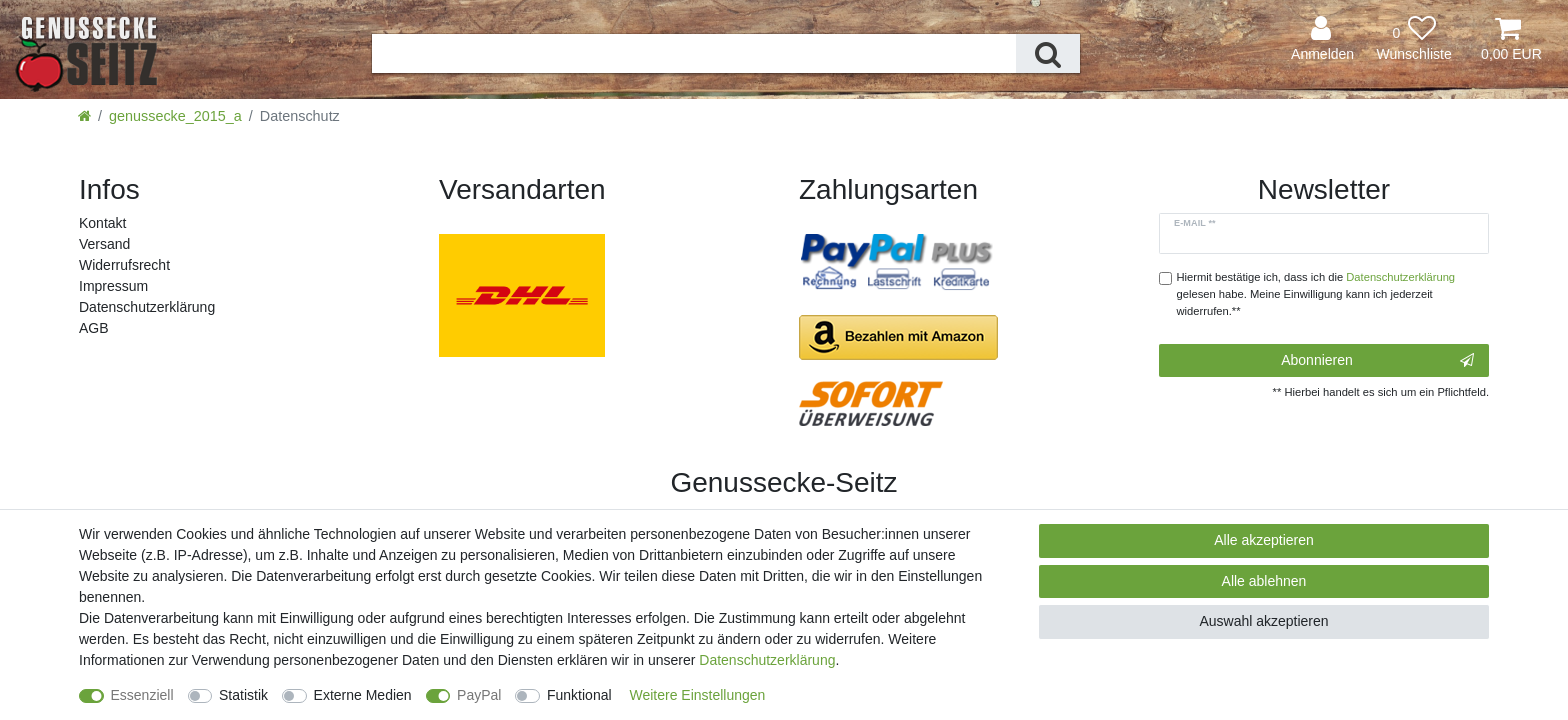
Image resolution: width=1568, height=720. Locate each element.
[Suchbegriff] (694, 53)
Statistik (243, 695)
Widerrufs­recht (124, 265)
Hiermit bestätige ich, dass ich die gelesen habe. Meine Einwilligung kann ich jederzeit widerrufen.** (1316, 294)
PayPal (479, 695)
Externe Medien (363, 695)
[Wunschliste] (1414, 39)
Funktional (579, 695)
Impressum (113, 286)
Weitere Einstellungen (697, 695)
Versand (104, 244)
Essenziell (142, 695)
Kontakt (102, 223)
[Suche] (1048, 53)
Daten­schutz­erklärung (147, 307)
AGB (94, 328)
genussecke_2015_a (175, 116)
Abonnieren (1377, 361)
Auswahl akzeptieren (1263, 621)
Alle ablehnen (1264, 581)
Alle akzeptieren (1264, 540)
